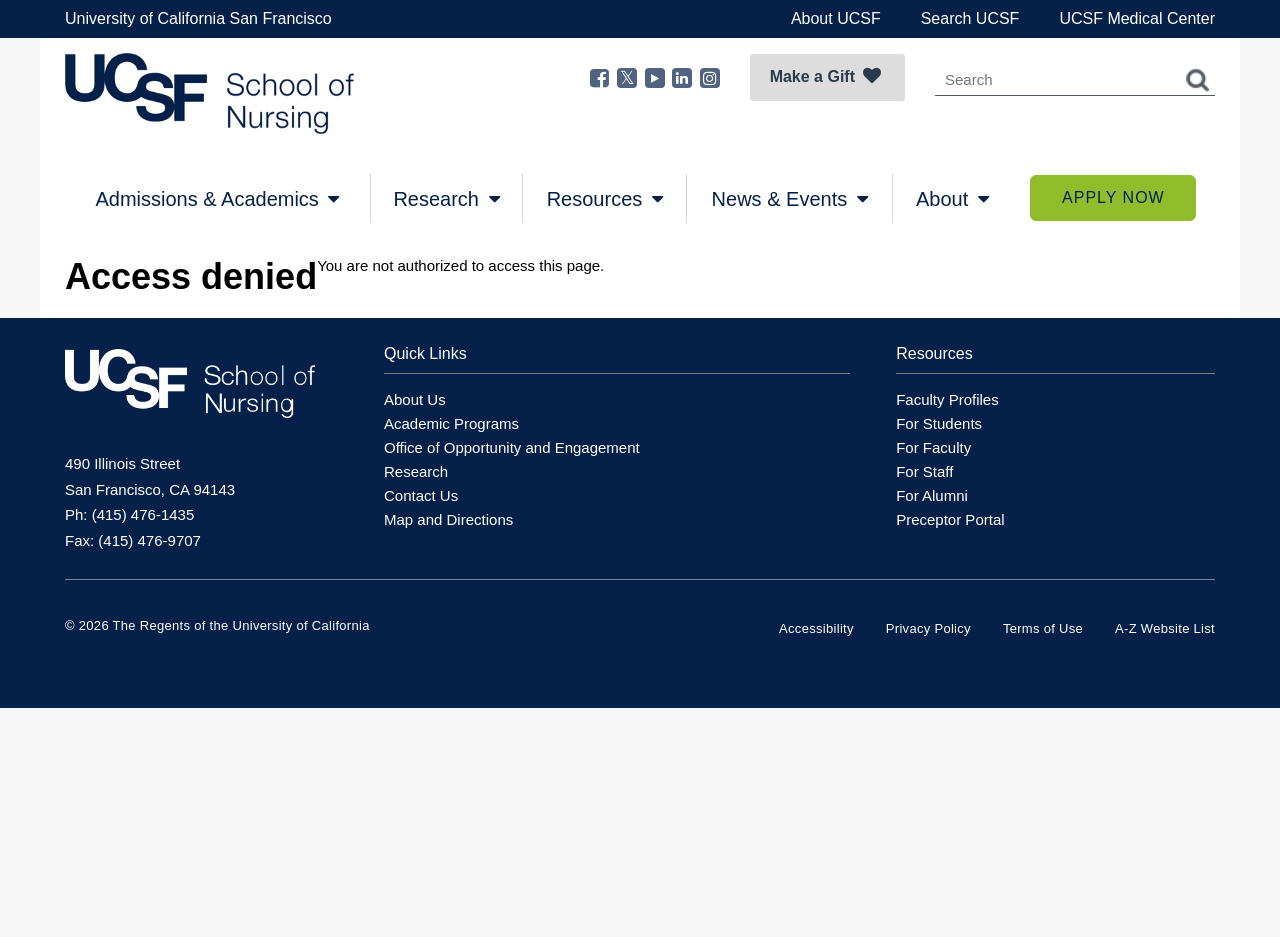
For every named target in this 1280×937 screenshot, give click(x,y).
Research (446, 199)
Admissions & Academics (217, 199)
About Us (415, 399)
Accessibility (816, 628)
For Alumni (932, 495)
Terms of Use (1043, 628)
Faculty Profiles (947, 399)
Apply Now (1113, 197)
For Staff (924, 471)
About (952, 199)
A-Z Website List (1165, 628)
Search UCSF (970, 18)
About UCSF (836, 18)
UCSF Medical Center (1137, 18)
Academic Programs (451, 423)
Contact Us (421, 495)
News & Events (790, 199)
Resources (605, 199)
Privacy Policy (928, 628)
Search (1198, 80)
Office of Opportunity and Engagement (512, 447)
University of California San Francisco (198, 18)
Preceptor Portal (950, 519)
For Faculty (933, 447)
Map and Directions (448, 519)
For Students (939, 423)
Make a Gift (825, 76)
